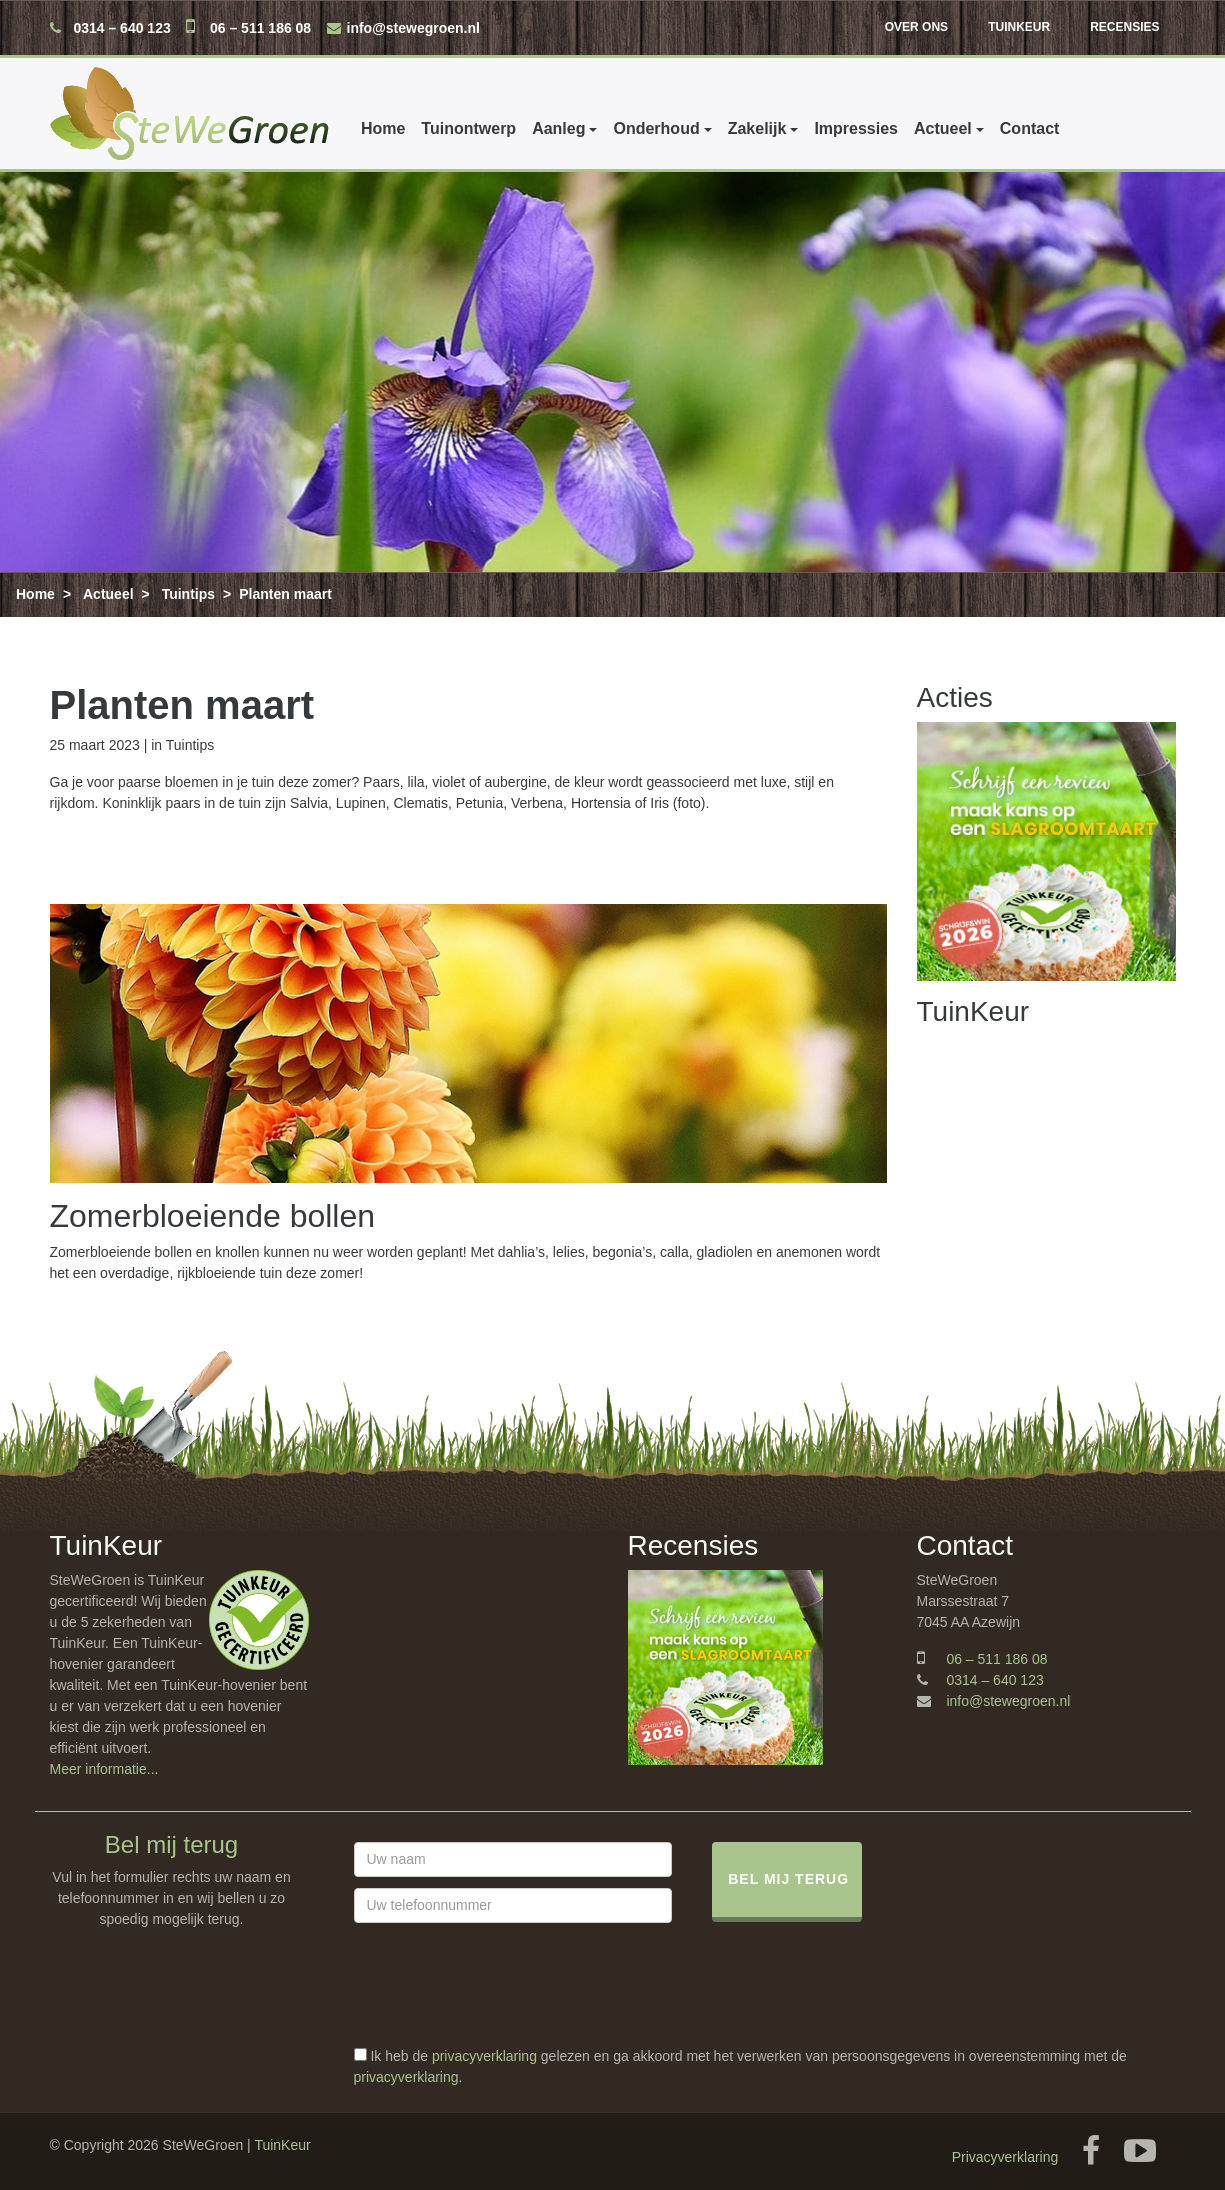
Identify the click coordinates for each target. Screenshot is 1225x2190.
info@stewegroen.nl (413, 28)
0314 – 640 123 (121, 28)
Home (383, 128)
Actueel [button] (943, 128)
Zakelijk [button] (756, 128)
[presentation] (506, 2007)
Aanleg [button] (558, 128)
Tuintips (188, 594)
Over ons (916, 27)
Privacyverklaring (1005, 2157)
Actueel (108, 594)
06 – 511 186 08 (260, 28)
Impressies (856, 128)
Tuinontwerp (468, 128)
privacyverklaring (484, 2056)
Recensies (1124, 27)
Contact (1029, 128)
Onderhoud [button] (656, 128)
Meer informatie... (104, 1769)
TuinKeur (1019, 27)
